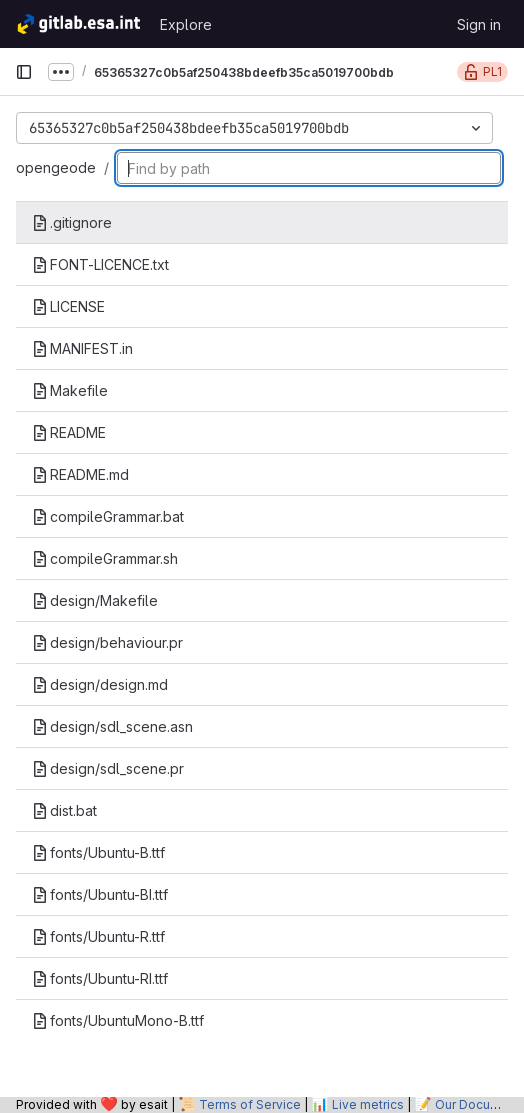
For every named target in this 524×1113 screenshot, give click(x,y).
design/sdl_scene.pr (108, 768)
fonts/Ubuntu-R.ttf (98, 936)
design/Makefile (95, 600)
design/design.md (100, 684)
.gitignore (72, 222)
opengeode (56, 167)
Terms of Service (250, 1104)
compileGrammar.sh (105, 558)
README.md (80, 474)
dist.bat (64, 810)
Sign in (479, 24)
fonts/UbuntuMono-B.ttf (118, 1020)
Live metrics (368, 1104)
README (69, 432)
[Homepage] (77, 24)
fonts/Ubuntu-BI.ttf (100, 894)
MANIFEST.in (82, 348)
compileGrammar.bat (108, 516)
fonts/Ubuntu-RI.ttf (100, 978)
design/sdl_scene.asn (112, 726)
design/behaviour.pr (107, 642)
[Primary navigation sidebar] (24, 72)
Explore (186, 24)
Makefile (70, 390)
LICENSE (68, 306)
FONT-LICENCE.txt (100, 264)
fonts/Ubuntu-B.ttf (98, 852)
